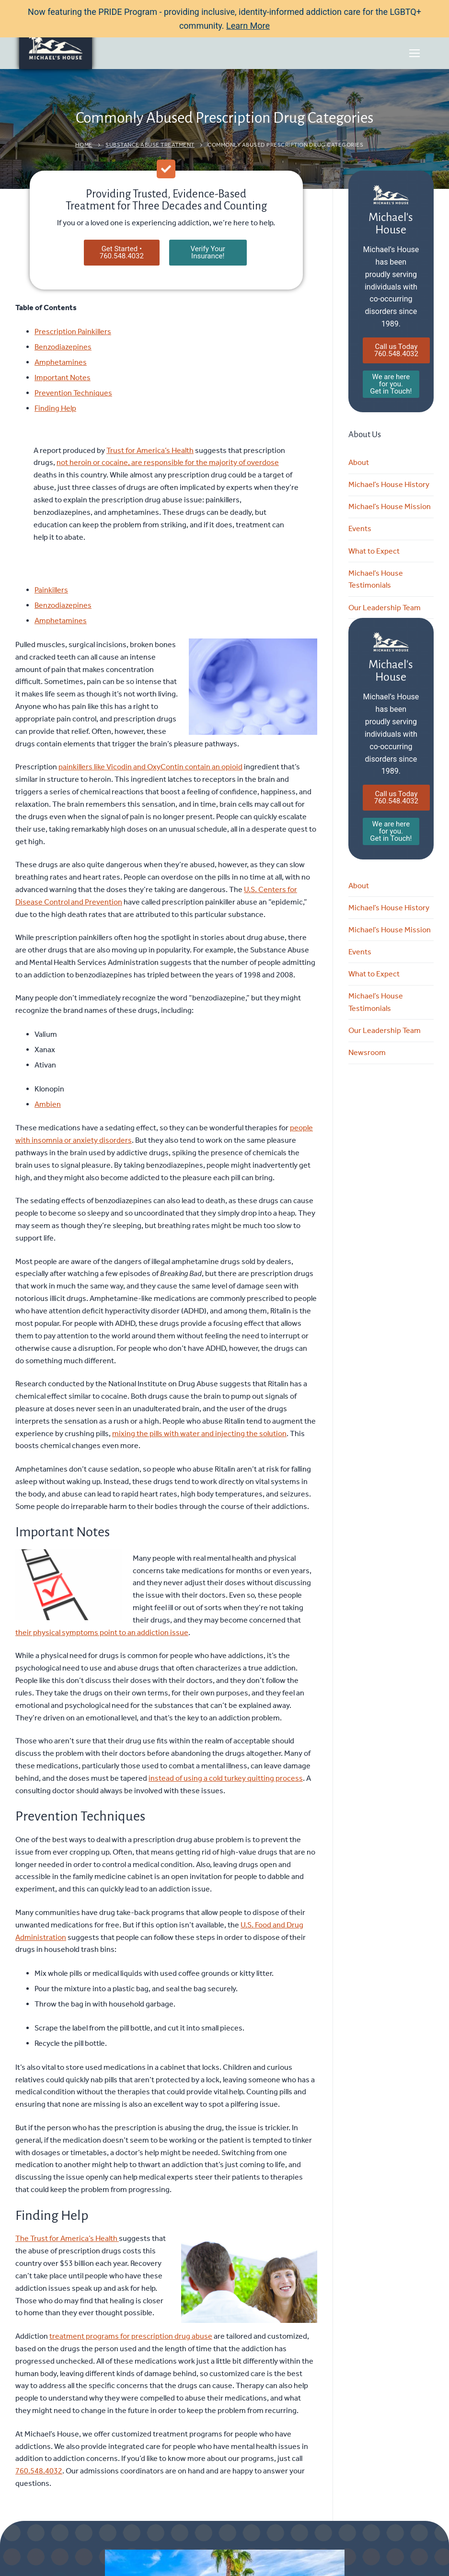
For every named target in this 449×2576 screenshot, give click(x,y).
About (358, 462)
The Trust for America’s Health (67, 2238)
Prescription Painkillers (73, 331)
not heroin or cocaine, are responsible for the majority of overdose (168, 462)
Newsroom (367, 1052)
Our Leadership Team (384, 607)
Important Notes (63, 377)
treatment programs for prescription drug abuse (130, 2336)
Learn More (248, 26)
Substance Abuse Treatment (150, 144)
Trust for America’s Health (150, 450)
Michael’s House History (388, 484)
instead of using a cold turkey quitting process (226, 1778)
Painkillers (51, 589)
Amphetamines (61, 362)
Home (83, 144)
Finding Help (55, 408)
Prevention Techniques (73, 392)
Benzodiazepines (63, 346)
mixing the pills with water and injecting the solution (199, 1433)
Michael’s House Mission (389, 506)
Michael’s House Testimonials (375, 579)
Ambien (48, 1104)
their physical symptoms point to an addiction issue (101, 1632)
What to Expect (374, 551)
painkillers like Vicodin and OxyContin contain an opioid (150, 766)
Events (359, 528)
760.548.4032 (38, 2470)
